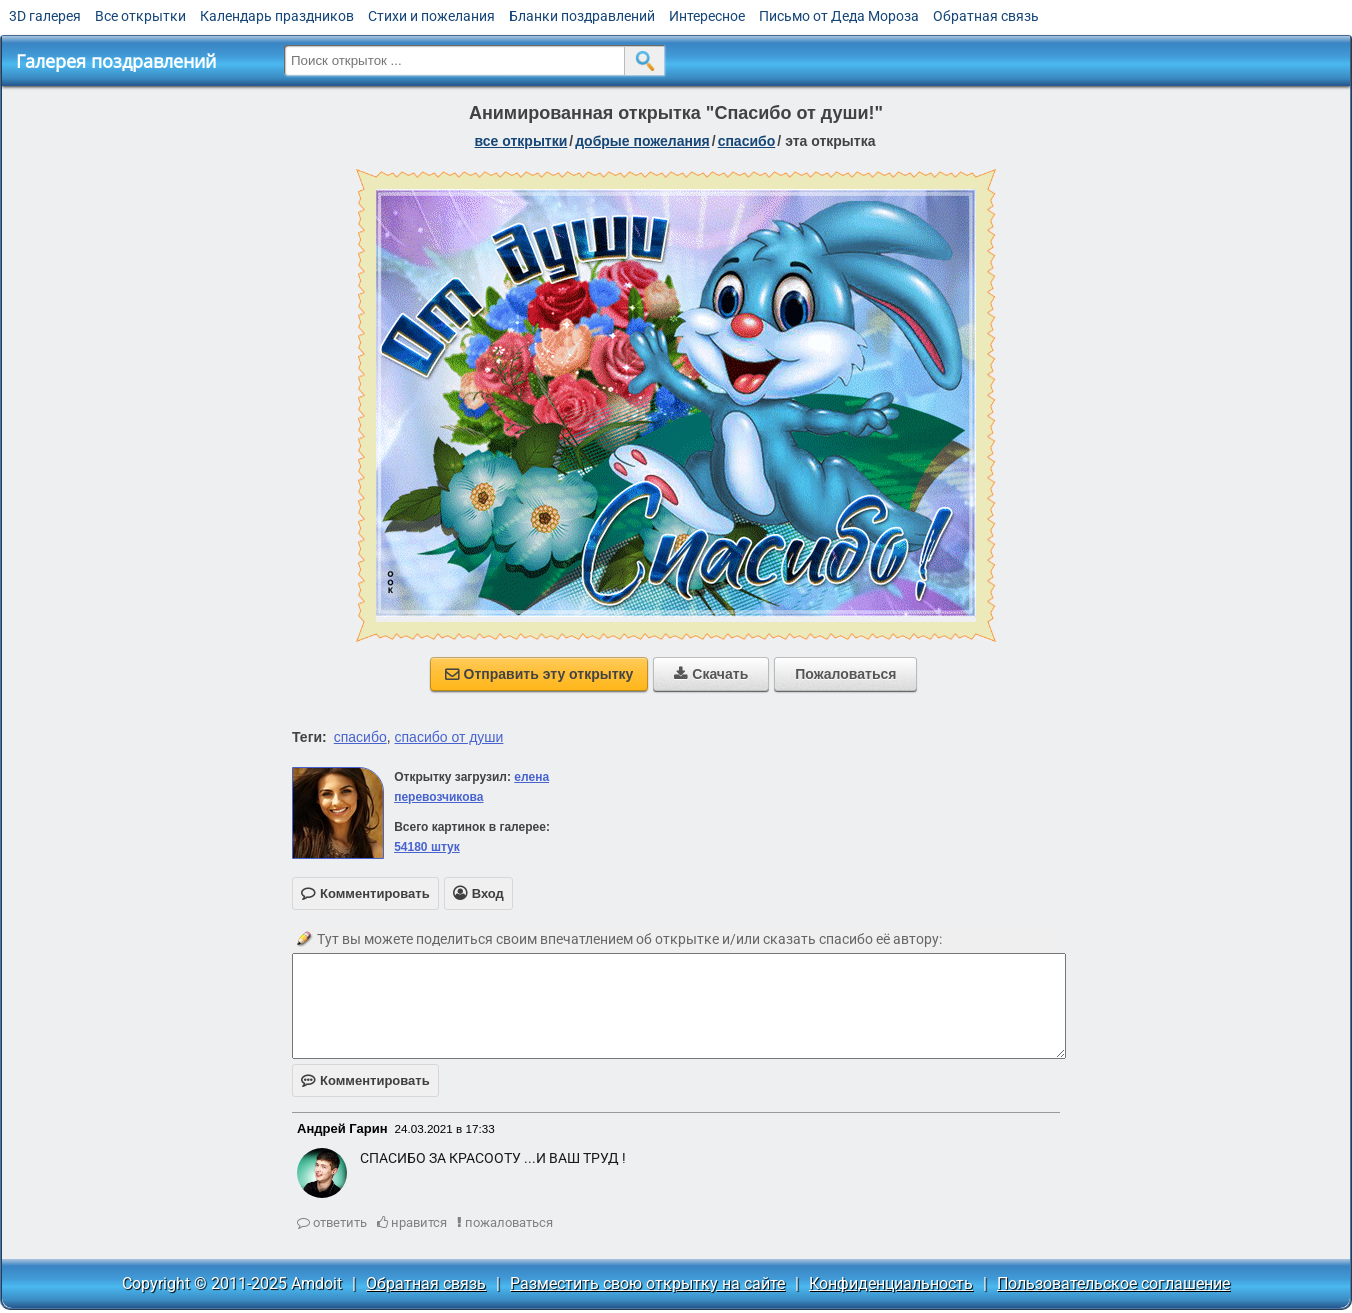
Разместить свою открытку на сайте (647, 1283)
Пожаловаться (845, 674)
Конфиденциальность (891, 1283)
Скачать (711, 674)
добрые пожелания (642, 141)
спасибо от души (449, 737)
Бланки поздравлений (582, 16)
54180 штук (427, 847)
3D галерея (45, 16)
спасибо (747, 141)
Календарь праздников (277, 16)
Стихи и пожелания (431, 16)
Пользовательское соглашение (1113, 1283)
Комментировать (365, 1080)
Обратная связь (986, 16)
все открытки (521, 141)
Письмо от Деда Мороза (839, 16)
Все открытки (140, 16)
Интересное (707, 16)
